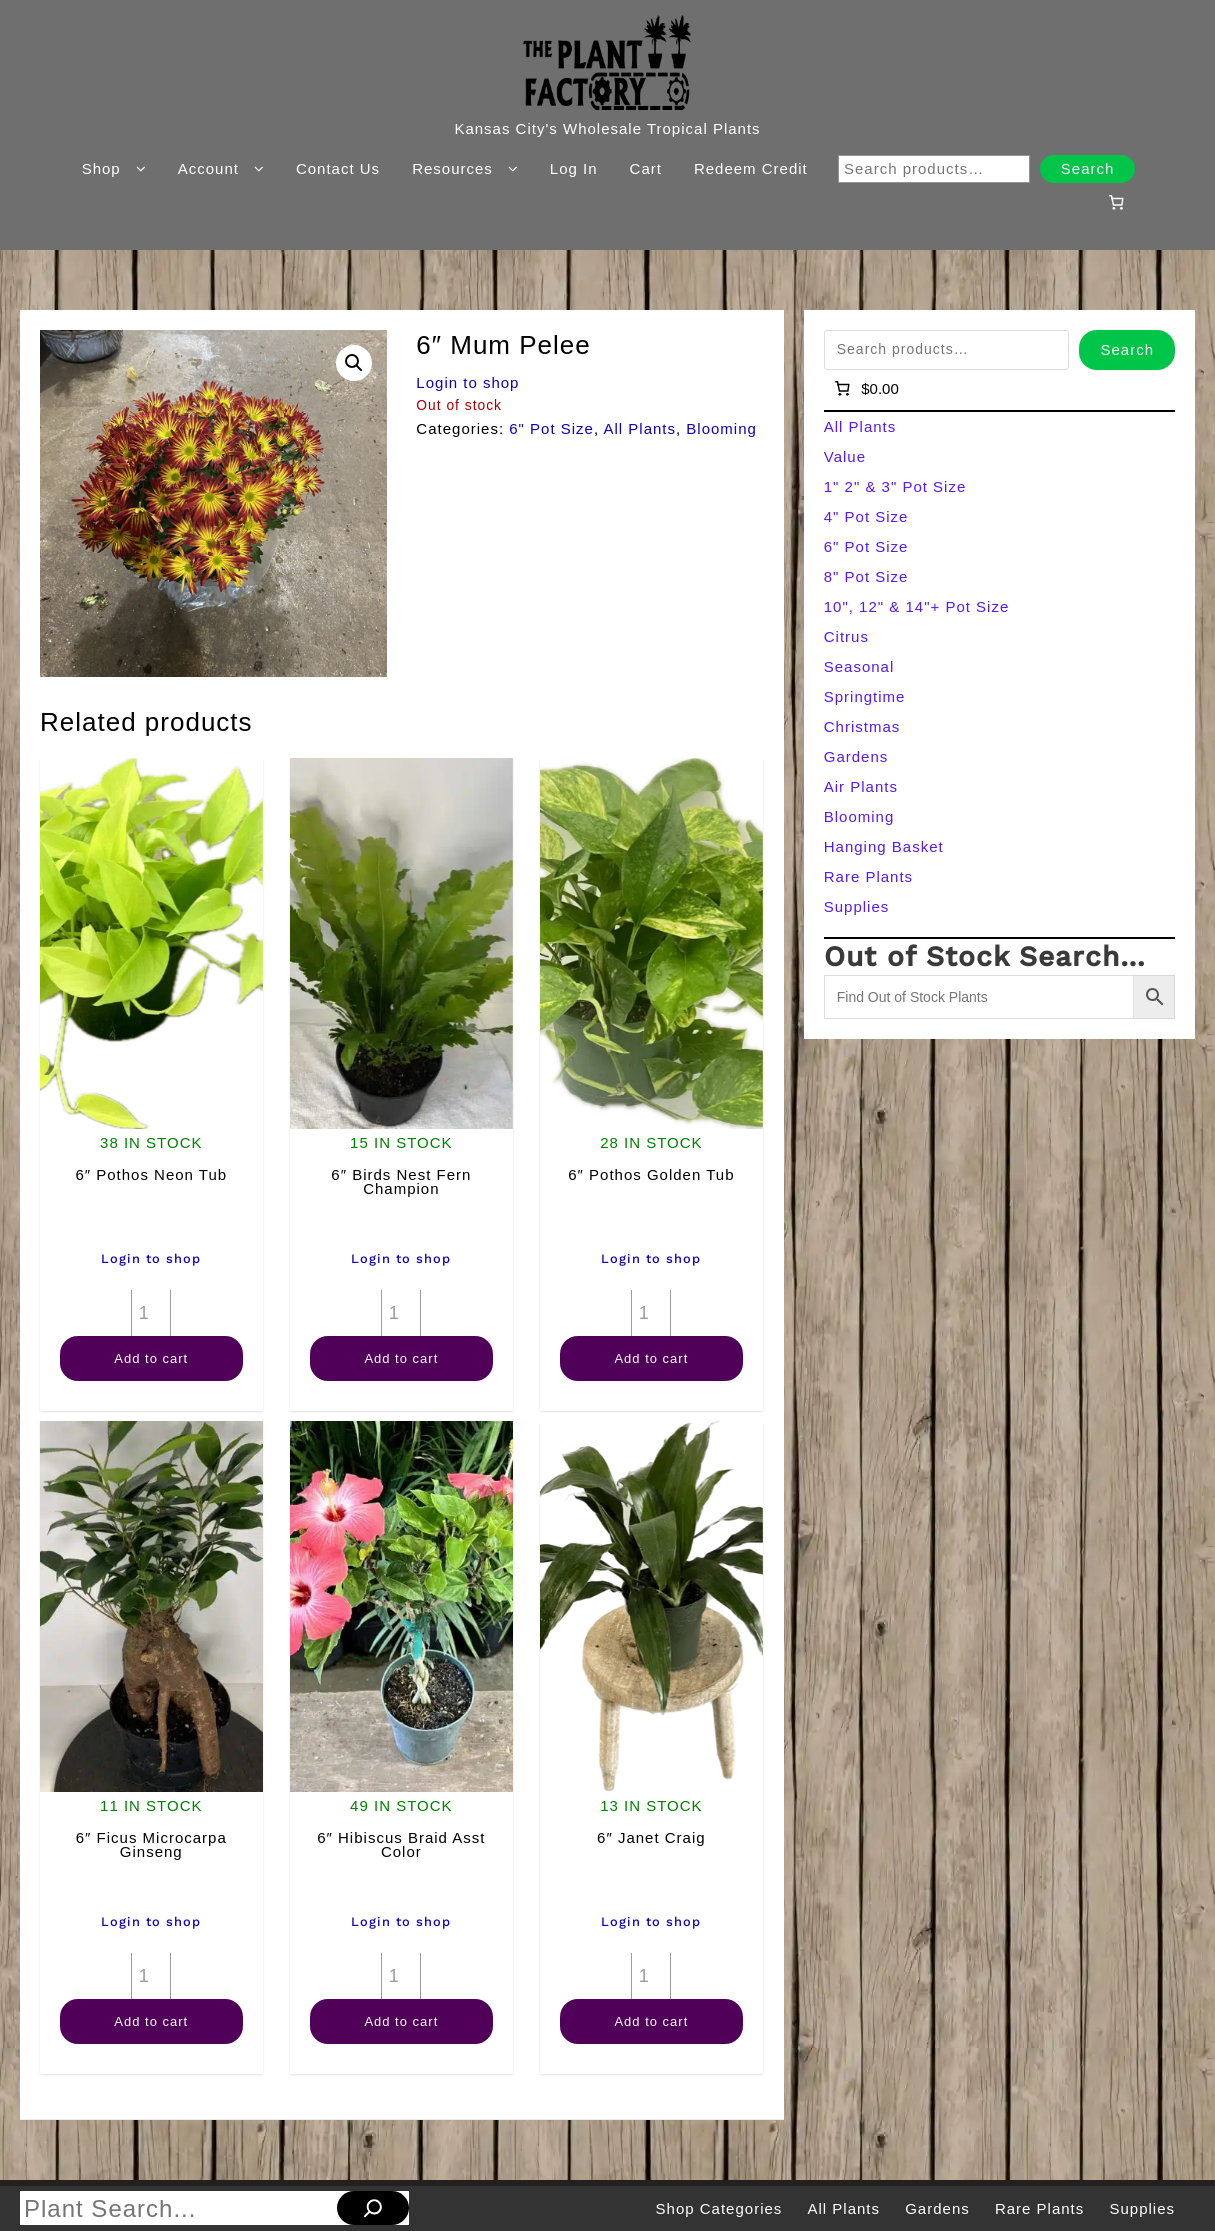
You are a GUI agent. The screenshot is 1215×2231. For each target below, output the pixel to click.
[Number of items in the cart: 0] (1117, 202)
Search (1088, 168)
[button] (354, 363)
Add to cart (151, 1358)
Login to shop (467, 382)
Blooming (721, 428)
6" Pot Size (551, 428)
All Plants (639, 428)
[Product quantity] (151, 1313)
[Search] (373, 2208)
